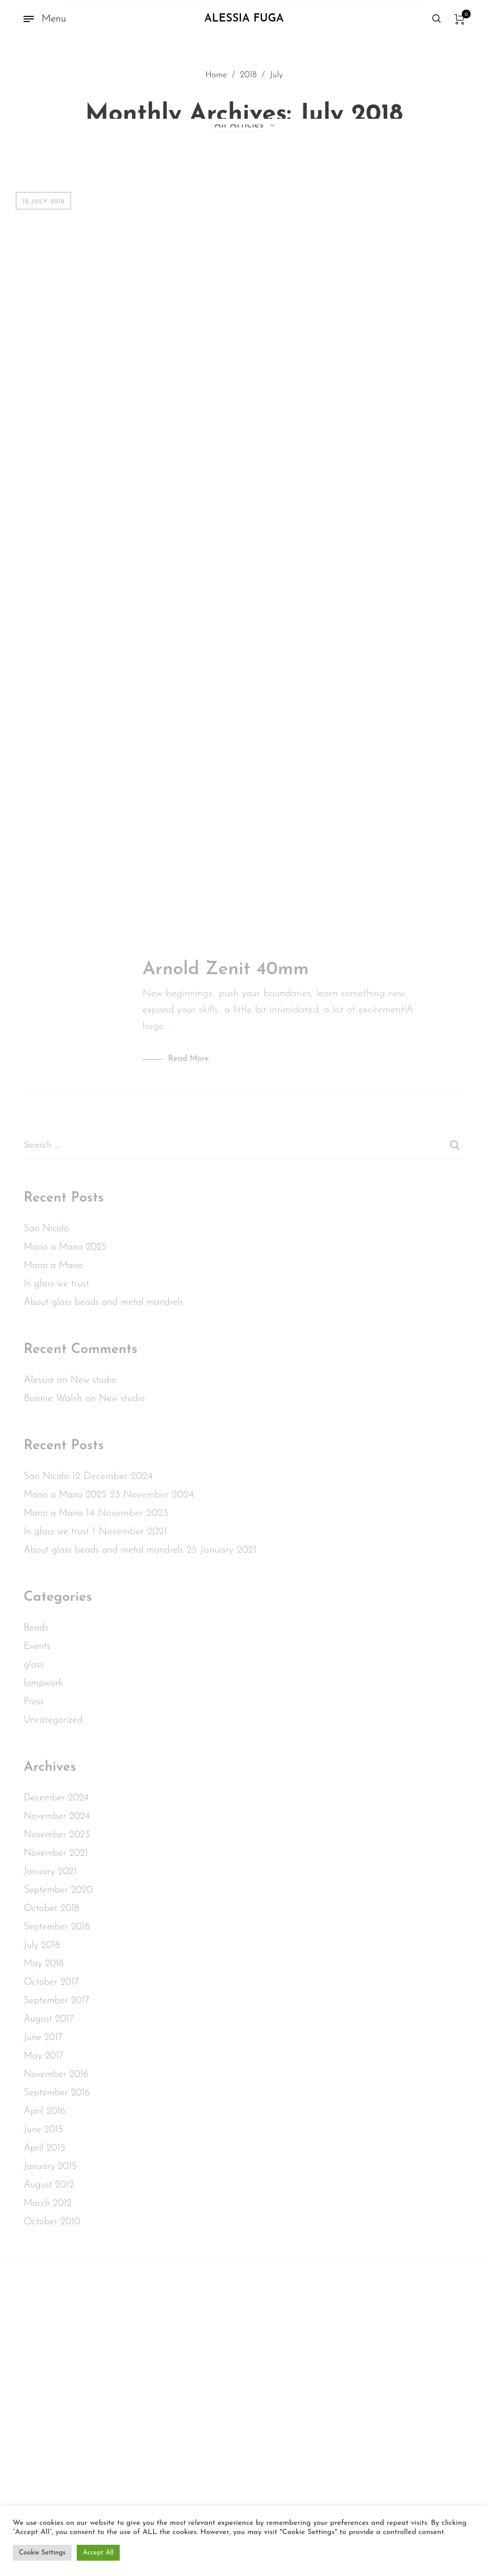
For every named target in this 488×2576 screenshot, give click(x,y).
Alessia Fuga (244, 18)
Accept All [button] (98, 2552)
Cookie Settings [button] (42, 2552)
